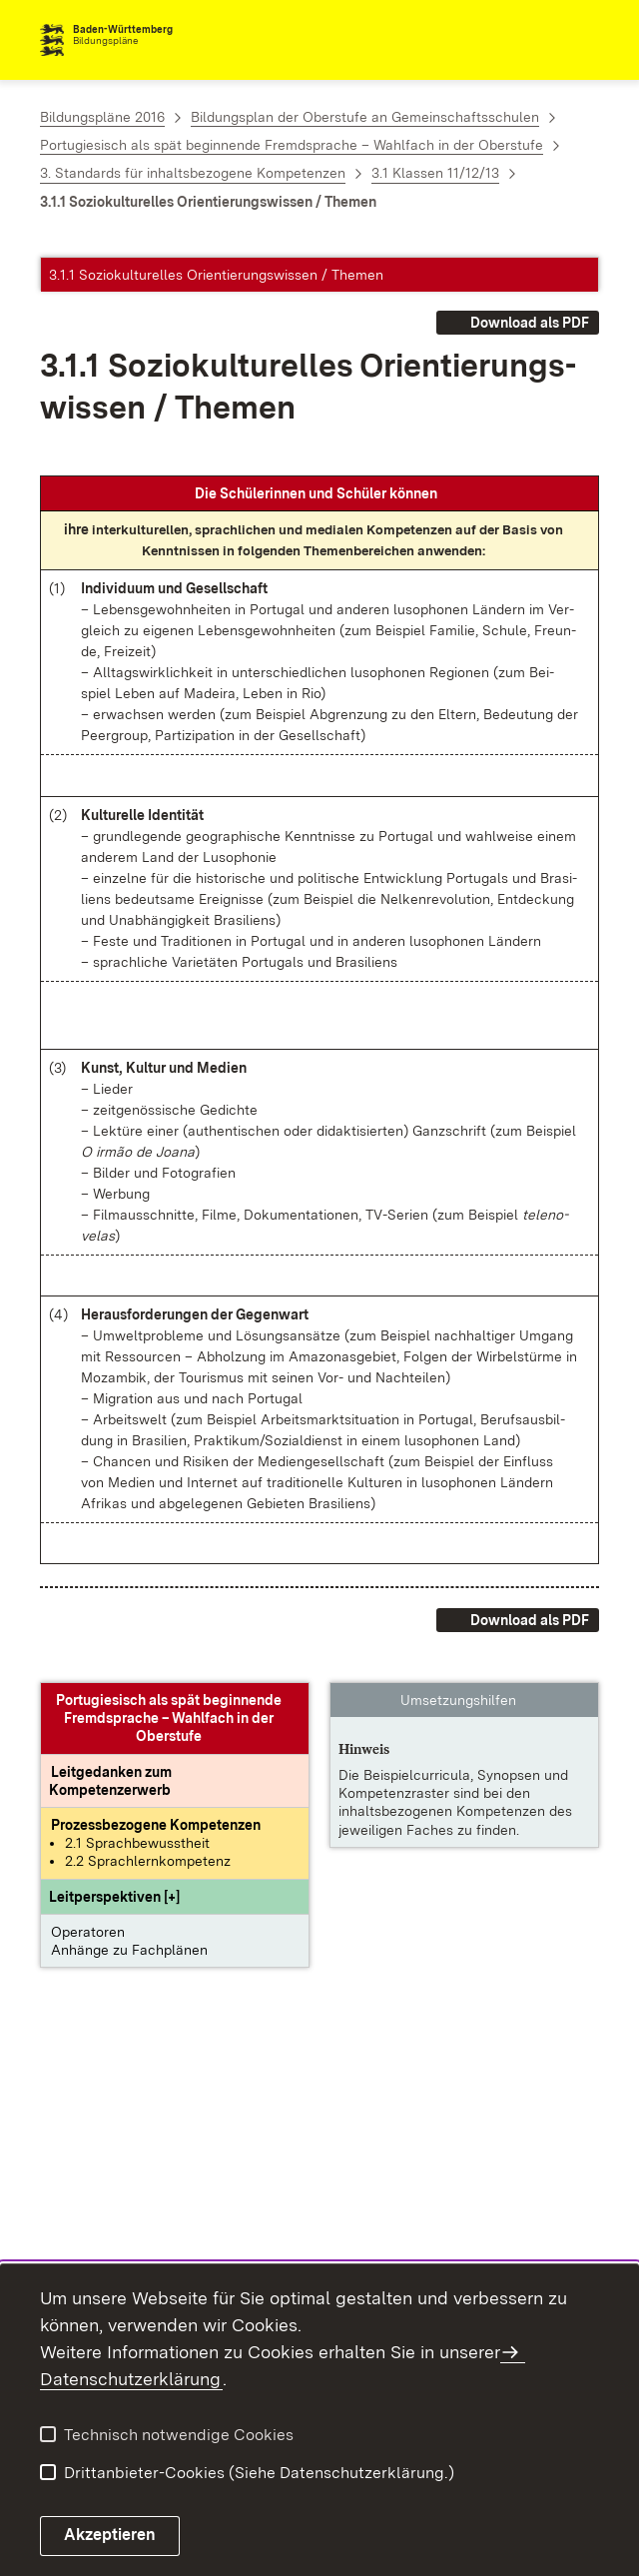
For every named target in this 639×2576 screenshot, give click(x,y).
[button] (114, 1897)
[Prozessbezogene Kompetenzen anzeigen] (156, 1825)
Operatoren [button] (88, 1932)
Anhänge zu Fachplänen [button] (129, 1950)
